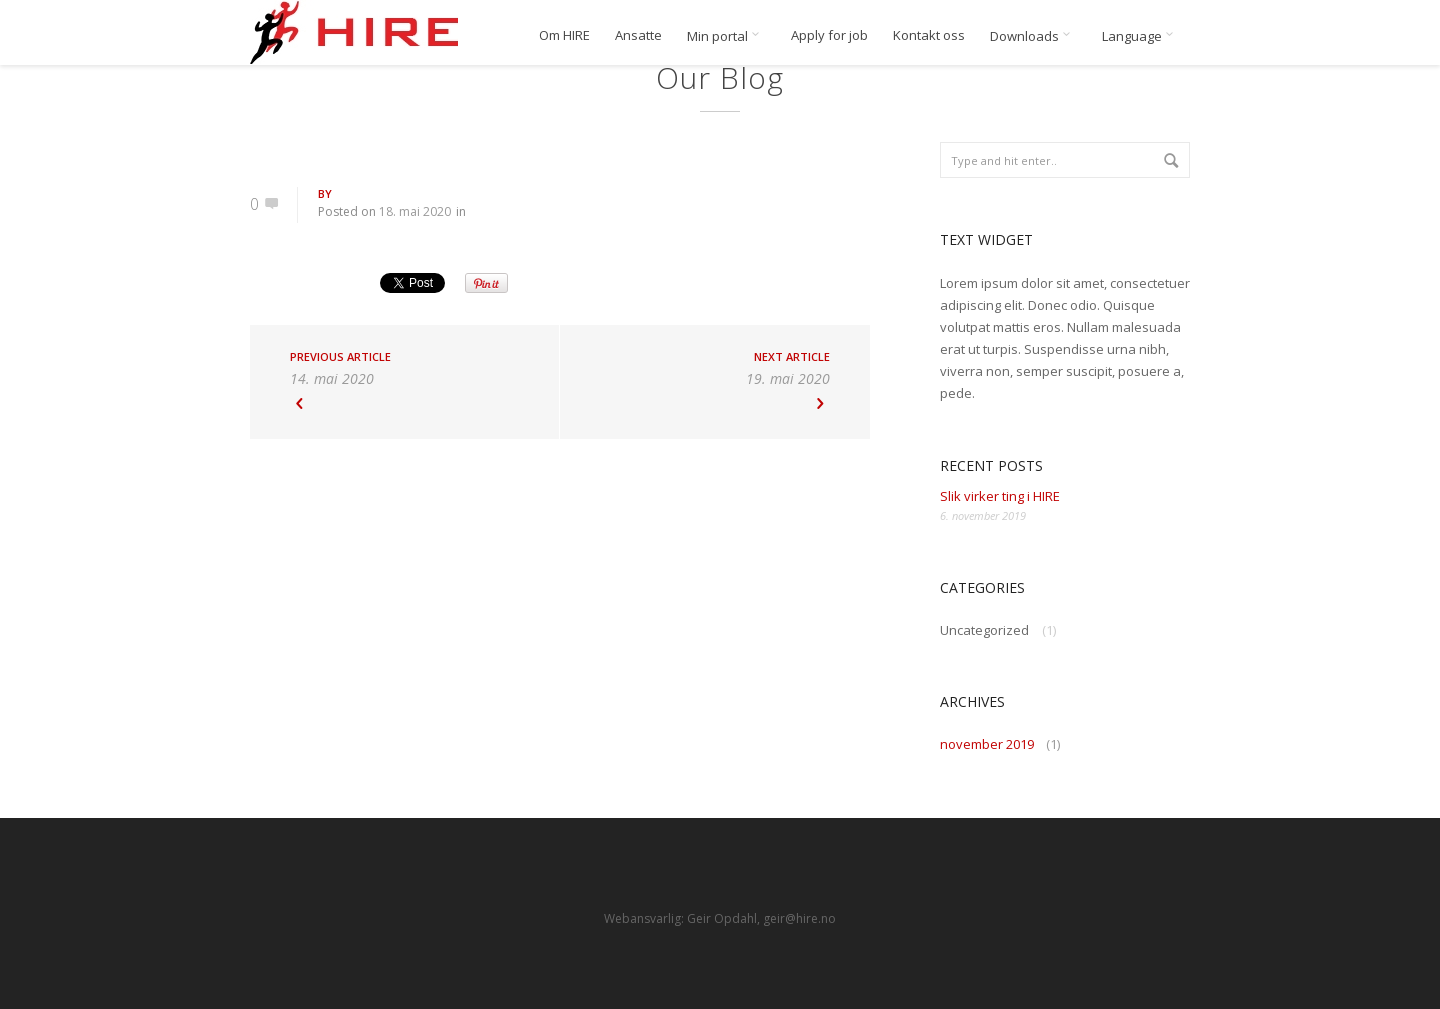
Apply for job (829, 35)
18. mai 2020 (415, 211)
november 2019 (987, 744)
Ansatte (638, 35)
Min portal (726, 36)
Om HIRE (564, 35)
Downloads (1033, 36)
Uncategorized (984, 630)
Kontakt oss (929, 35)
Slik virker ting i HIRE (1000, 496)
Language (1141, 36)
